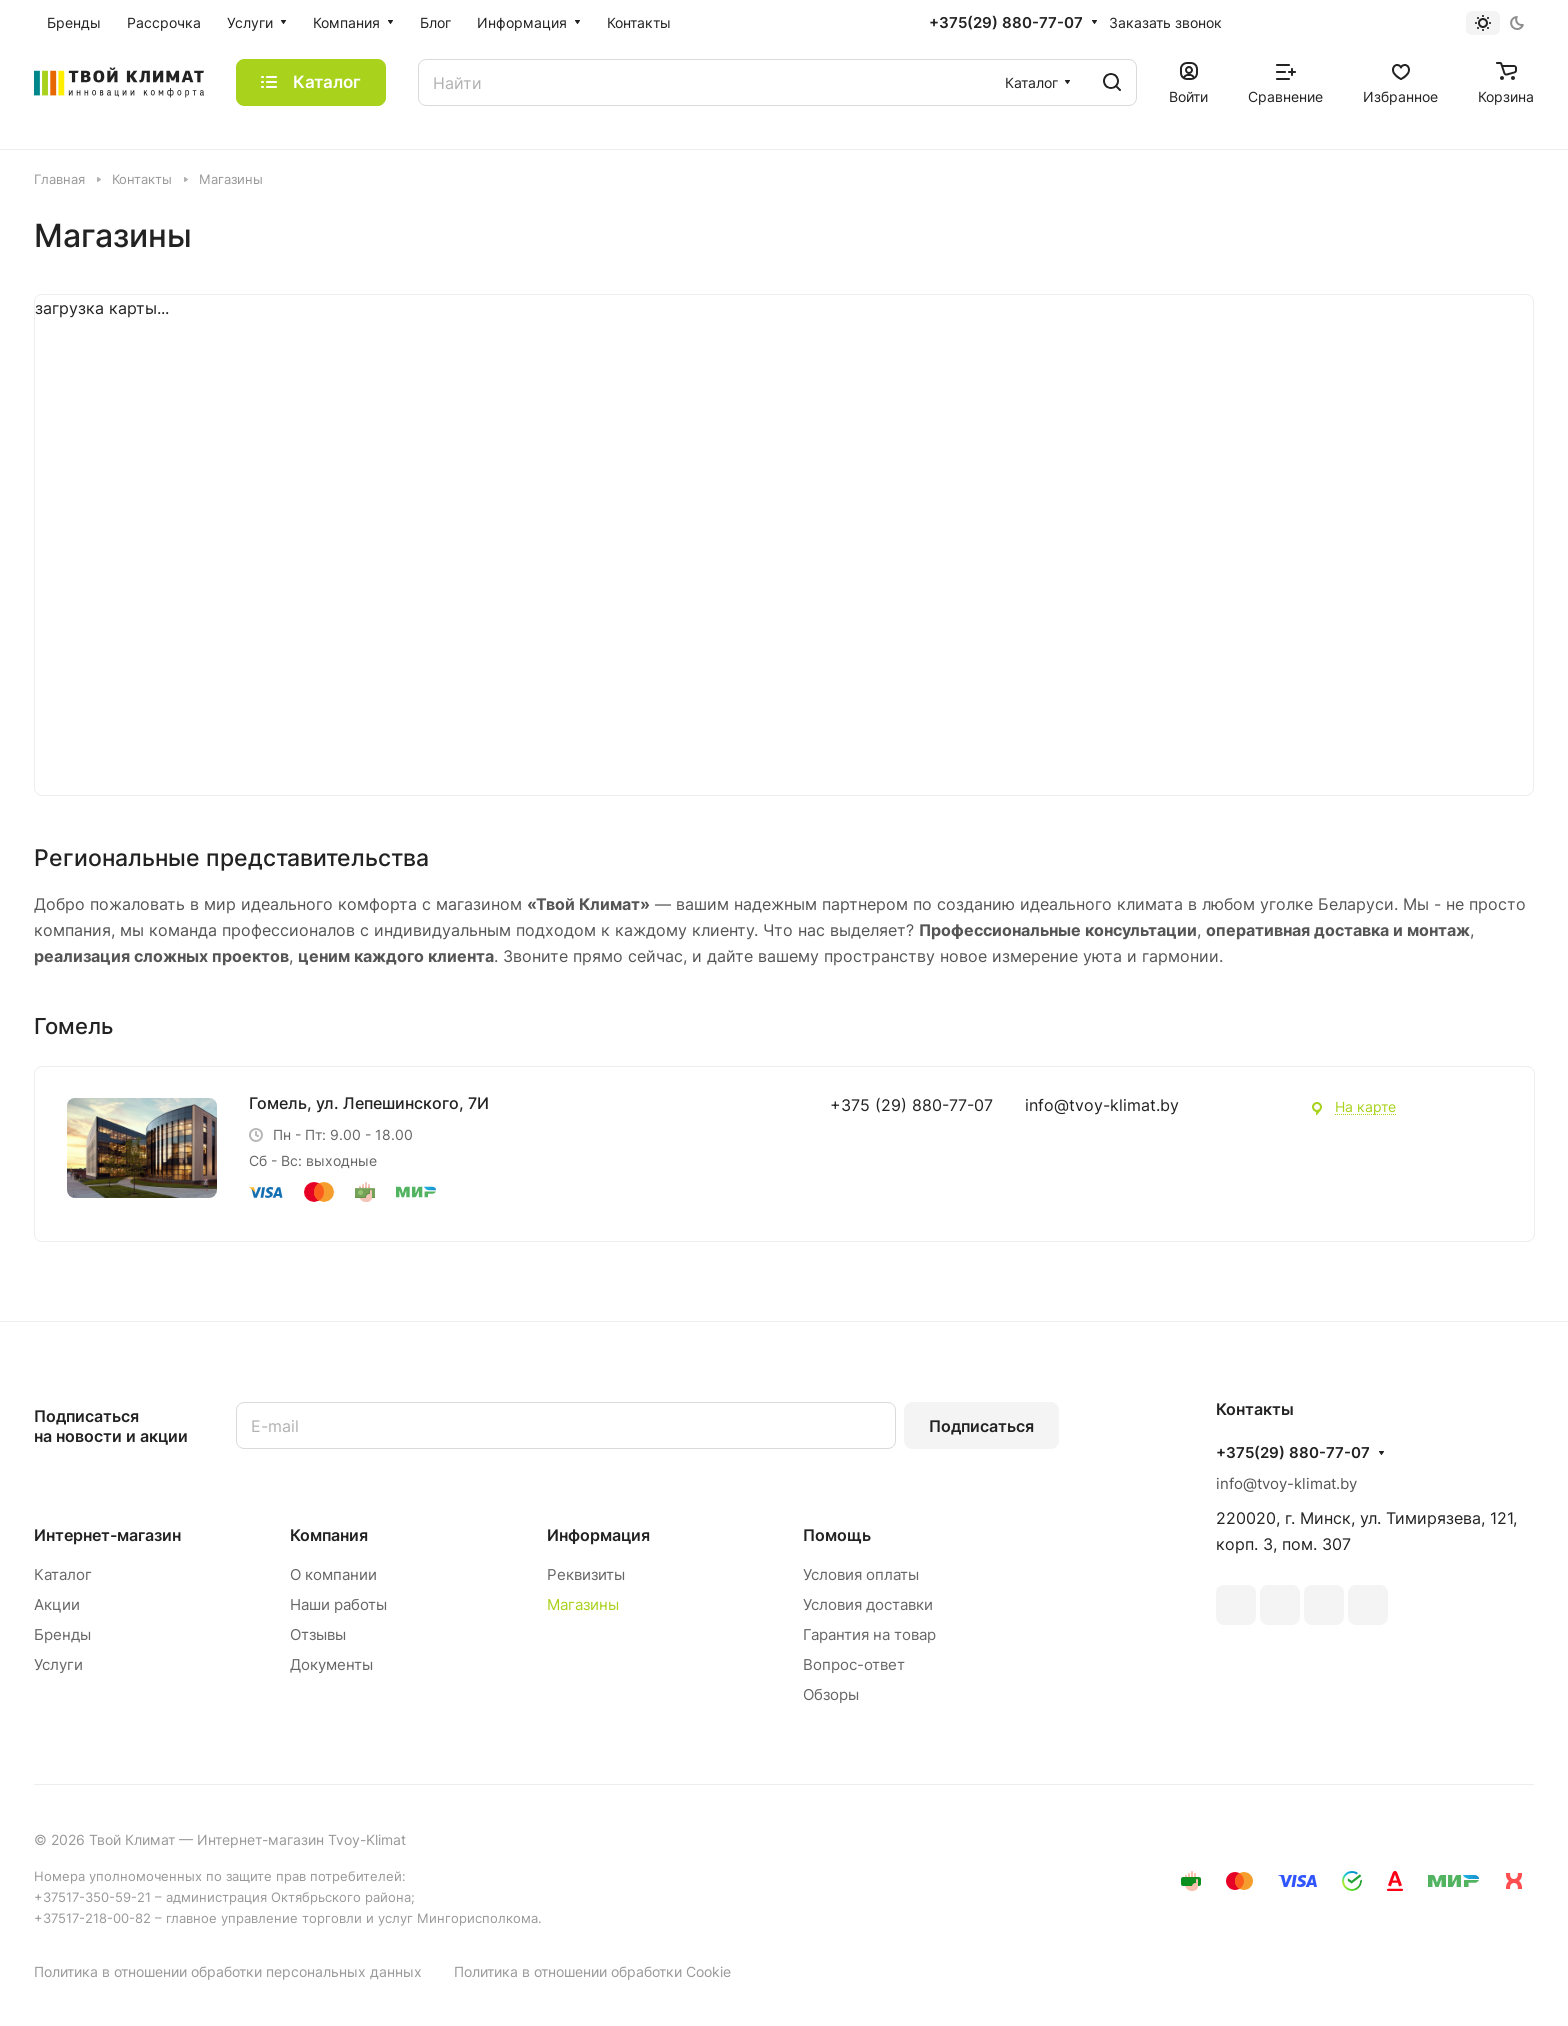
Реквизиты (586, 1574)
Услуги (58, 1664)
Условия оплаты (861, 1574)
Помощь (837, 1535)
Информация (598, 1535)
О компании (333, 1574)
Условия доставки (868, 1604)
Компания (329, 1535)
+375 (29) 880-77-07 (911, 1105)
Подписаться (981, 1426)
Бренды (62, 1634)
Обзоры (831, 1694)
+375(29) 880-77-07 (1006, 23)
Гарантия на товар (869, 1634)
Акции (57, 1604)
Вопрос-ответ (854, 1664)
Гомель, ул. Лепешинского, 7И (369, 1103)
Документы (331, 1664)
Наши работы (338, 1604)
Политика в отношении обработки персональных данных (228, 1971)
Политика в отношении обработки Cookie (592, 1971)
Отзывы (318, 1634)
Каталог (63, 1574)
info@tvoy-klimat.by (1102, 1105)
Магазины (583, 1604)
